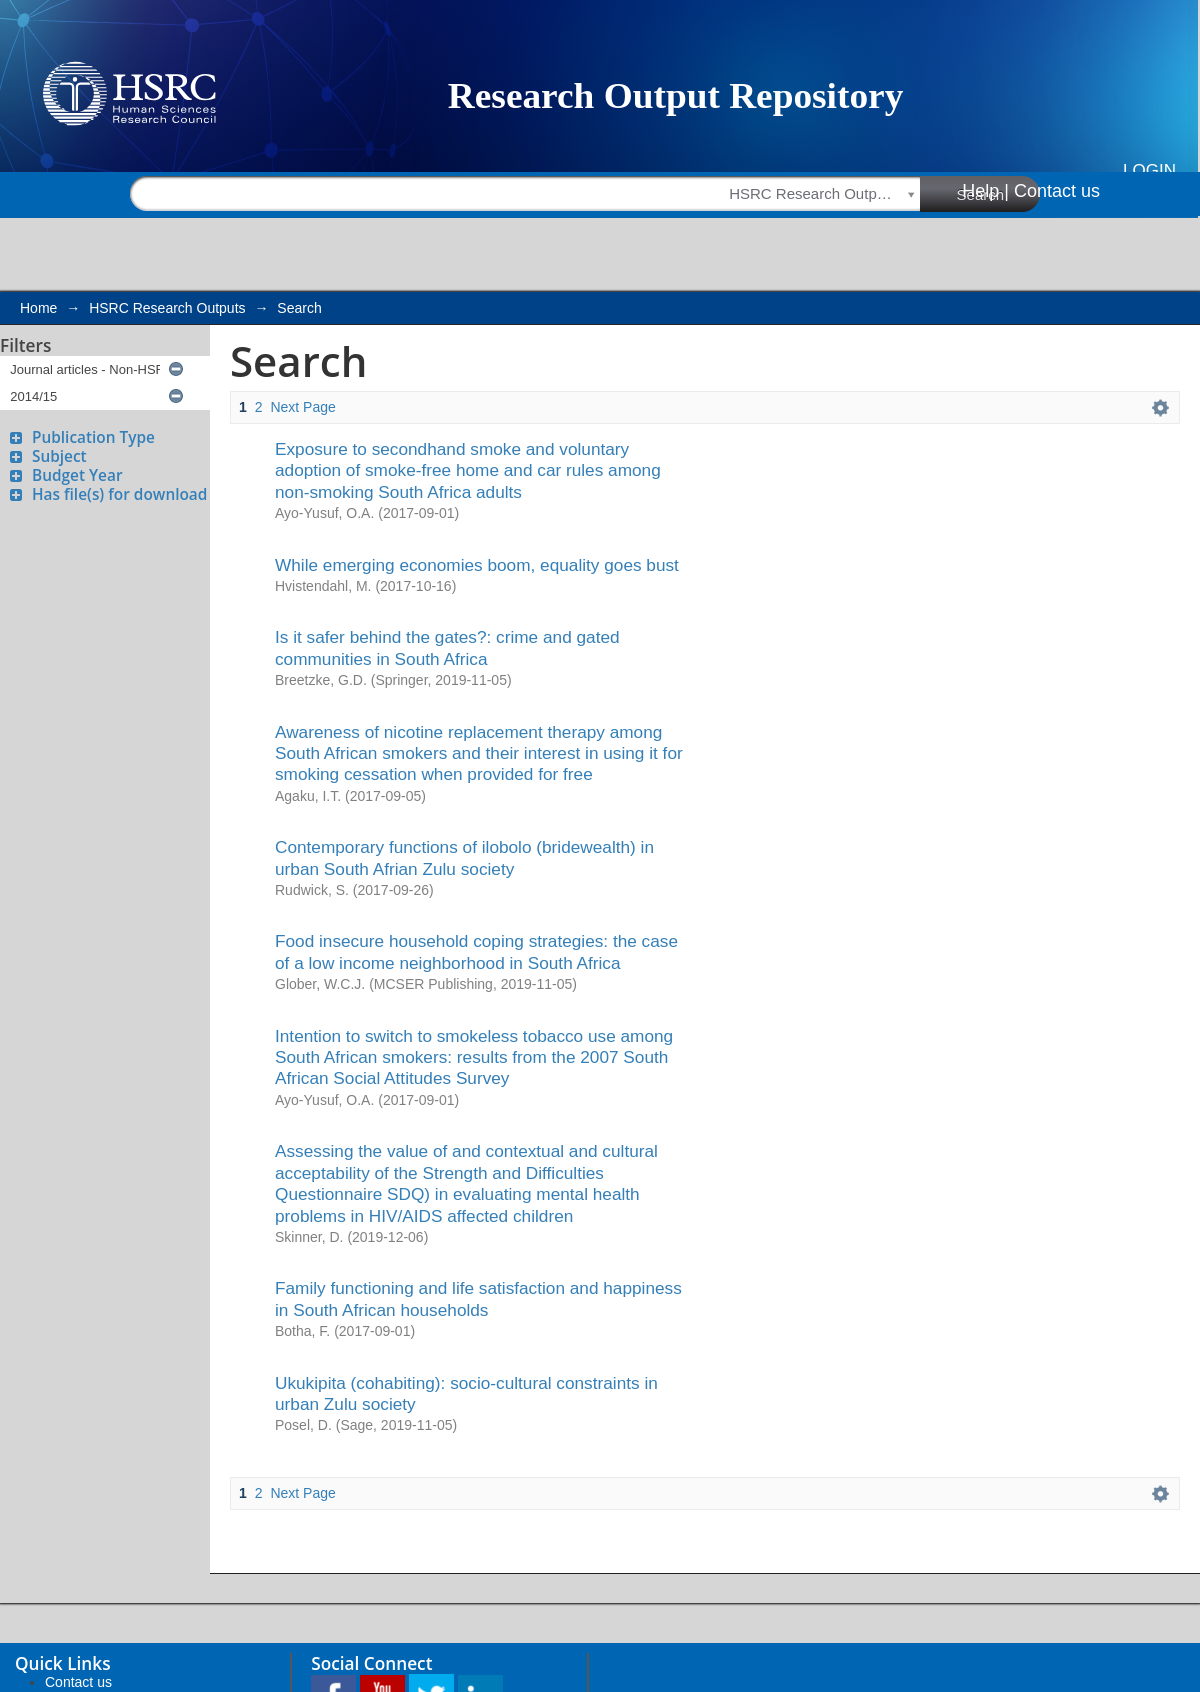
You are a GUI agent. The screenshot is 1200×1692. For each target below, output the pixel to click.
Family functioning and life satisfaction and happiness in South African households (478, 1298)
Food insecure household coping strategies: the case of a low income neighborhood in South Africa (476, 951)
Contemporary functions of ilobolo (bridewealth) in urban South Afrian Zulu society (464, 857)
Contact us (1057, 191)
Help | (985, 191)
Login (1149, 170)
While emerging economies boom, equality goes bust (477, 565)
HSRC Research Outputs (167, 308)
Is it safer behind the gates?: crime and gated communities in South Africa (447, 647)
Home (38, 308)
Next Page (302, 407)
